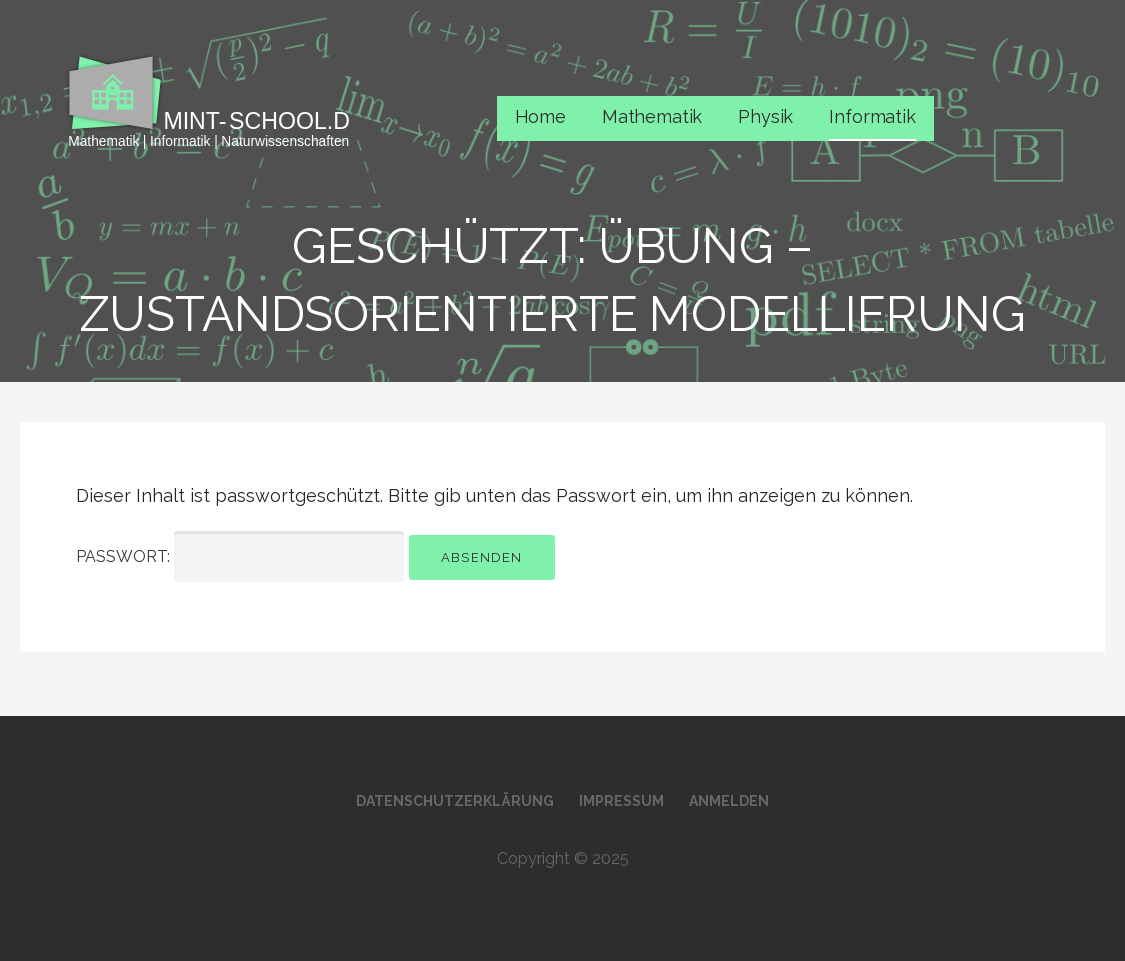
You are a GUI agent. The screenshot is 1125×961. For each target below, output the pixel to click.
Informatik (872, 116)
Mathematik (652, 116)
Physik (765, 116)
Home (540, 116)
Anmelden (729, 801)
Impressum (621, 801)
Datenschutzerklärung (455, 801)
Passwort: (240, 556)
